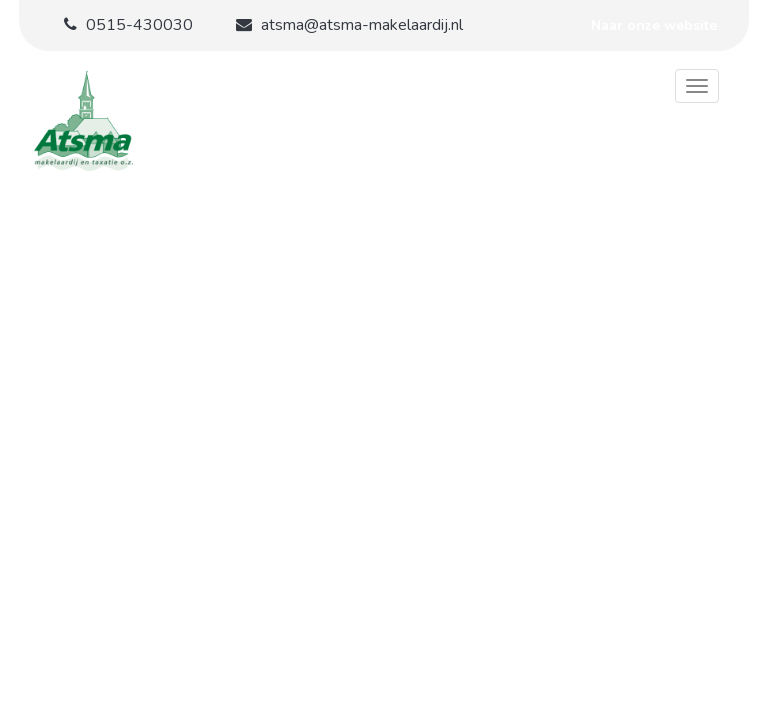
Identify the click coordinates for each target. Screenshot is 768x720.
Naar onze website (654, 25)
